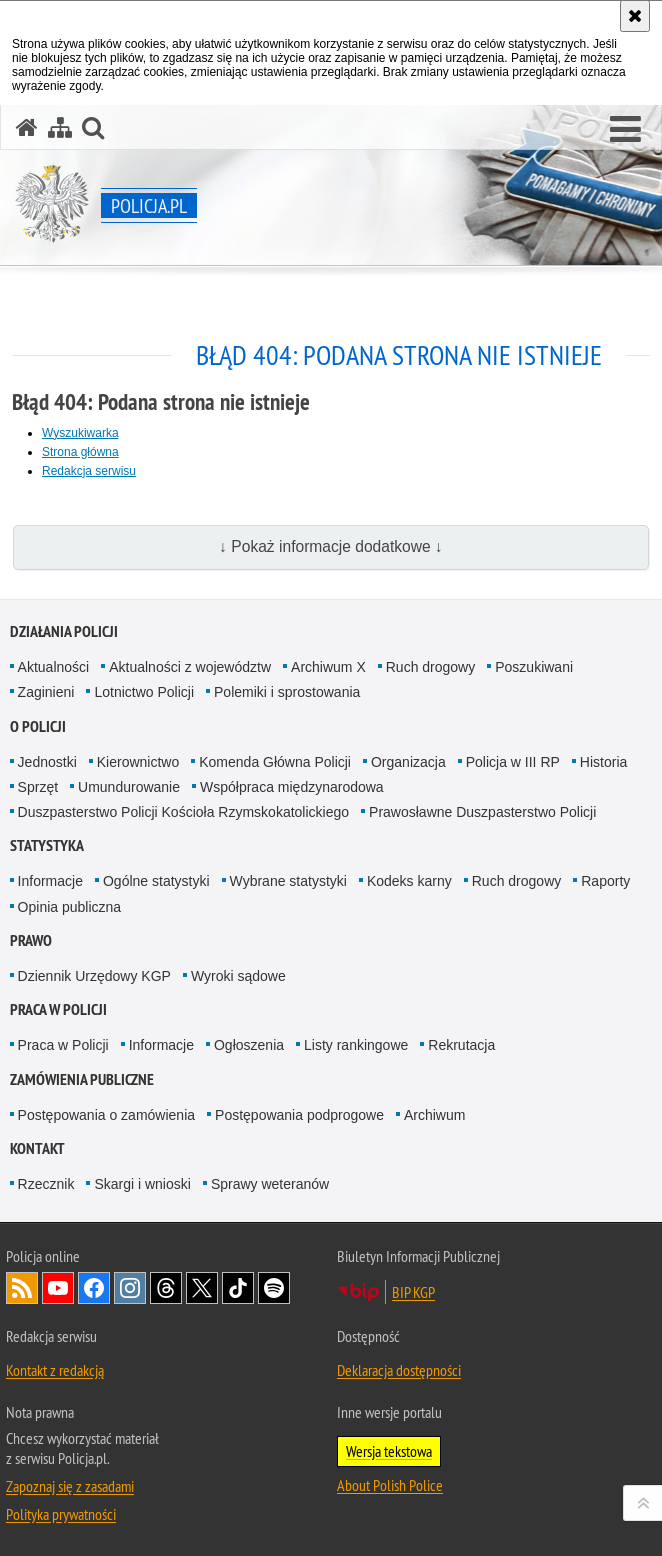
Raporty (605, 881)
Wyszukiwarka (80, 433)
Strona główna (80, 452)
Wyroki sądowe (238, 976)
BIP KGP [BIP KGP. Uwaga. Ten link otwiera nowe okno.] (413, 1292)
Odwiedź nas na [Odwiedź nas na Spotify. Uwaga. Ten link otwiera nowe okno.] (274, 1288)
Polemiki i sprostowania (287, 692)
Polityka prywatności (61, 1514)
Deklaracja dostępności (399, 1370)
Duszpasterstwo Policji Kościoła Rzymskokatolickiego (183, 812)
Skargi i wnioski (142, 1184)
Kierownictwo (138, 762)
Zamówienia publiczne (82, 1079)
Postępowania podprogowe (299, 1115)
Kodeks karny (409, 881)
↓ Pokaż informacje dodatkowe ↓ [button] (331, 546)
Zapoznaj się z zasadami (70, 1486)
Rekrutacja (461, 1045)
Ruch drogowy (431, 667)
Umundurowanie (129, 787)
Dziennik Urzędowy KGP (94, 976)
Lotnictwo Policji (144, 692)
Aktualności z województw (190, 667)
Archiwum (434, 1115)
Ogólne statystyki (156, 881)
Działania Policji (64, 631)
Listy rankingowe (356, 1045)
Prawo (31, 940)
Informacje (50, 881)
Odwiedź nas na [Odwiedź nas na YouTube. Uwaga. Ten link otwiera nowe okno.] (58, 1288)
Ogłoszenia (249, 1045)
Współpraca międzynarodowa (292, 787)
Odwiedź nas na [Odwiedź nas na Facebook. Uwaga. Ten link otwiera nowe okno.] (94, 1288)
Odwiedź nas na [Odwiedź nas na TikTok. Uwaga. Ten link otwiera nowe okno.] (238, 1288)
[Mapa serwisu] (60, 127)
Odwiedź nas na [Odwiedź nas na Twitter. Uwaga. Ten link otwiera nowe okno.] (202, 1288)
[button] (625, 130)
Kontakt (37, 1148)
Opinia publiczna (70, 907)
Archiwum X (328, 667)
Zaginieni (46, 692)
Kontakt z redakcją (55, 1370)
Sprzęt (38, 787)
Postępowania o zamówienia (106, 1115)
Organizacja (408, 762)
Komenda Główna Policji (275, 762)
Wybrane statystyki (288, 881)
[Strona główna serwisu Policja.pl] (27, 127)
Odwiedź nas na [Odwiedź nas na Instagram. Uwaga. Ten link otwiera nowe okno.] (130, 1288)
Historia (603, 762)
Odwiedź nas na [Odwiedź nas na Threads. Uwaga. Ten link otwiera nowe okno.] (166, 1288)
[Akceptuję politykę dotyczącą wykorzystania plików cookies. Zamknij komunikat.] (635, 16)
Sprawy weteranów (270, 1184)
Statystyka (47, 845)
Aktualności (54, 667)
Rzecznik (46, 1184)
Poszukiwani (534, 667)
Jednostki (47, 762)
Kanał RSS (22, 1288)
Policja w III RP (513, 762)
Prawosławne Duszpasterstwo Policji (482, 812)
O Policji (38, 726)
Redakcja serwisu (89, 471)
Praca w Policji (58, 1009)
